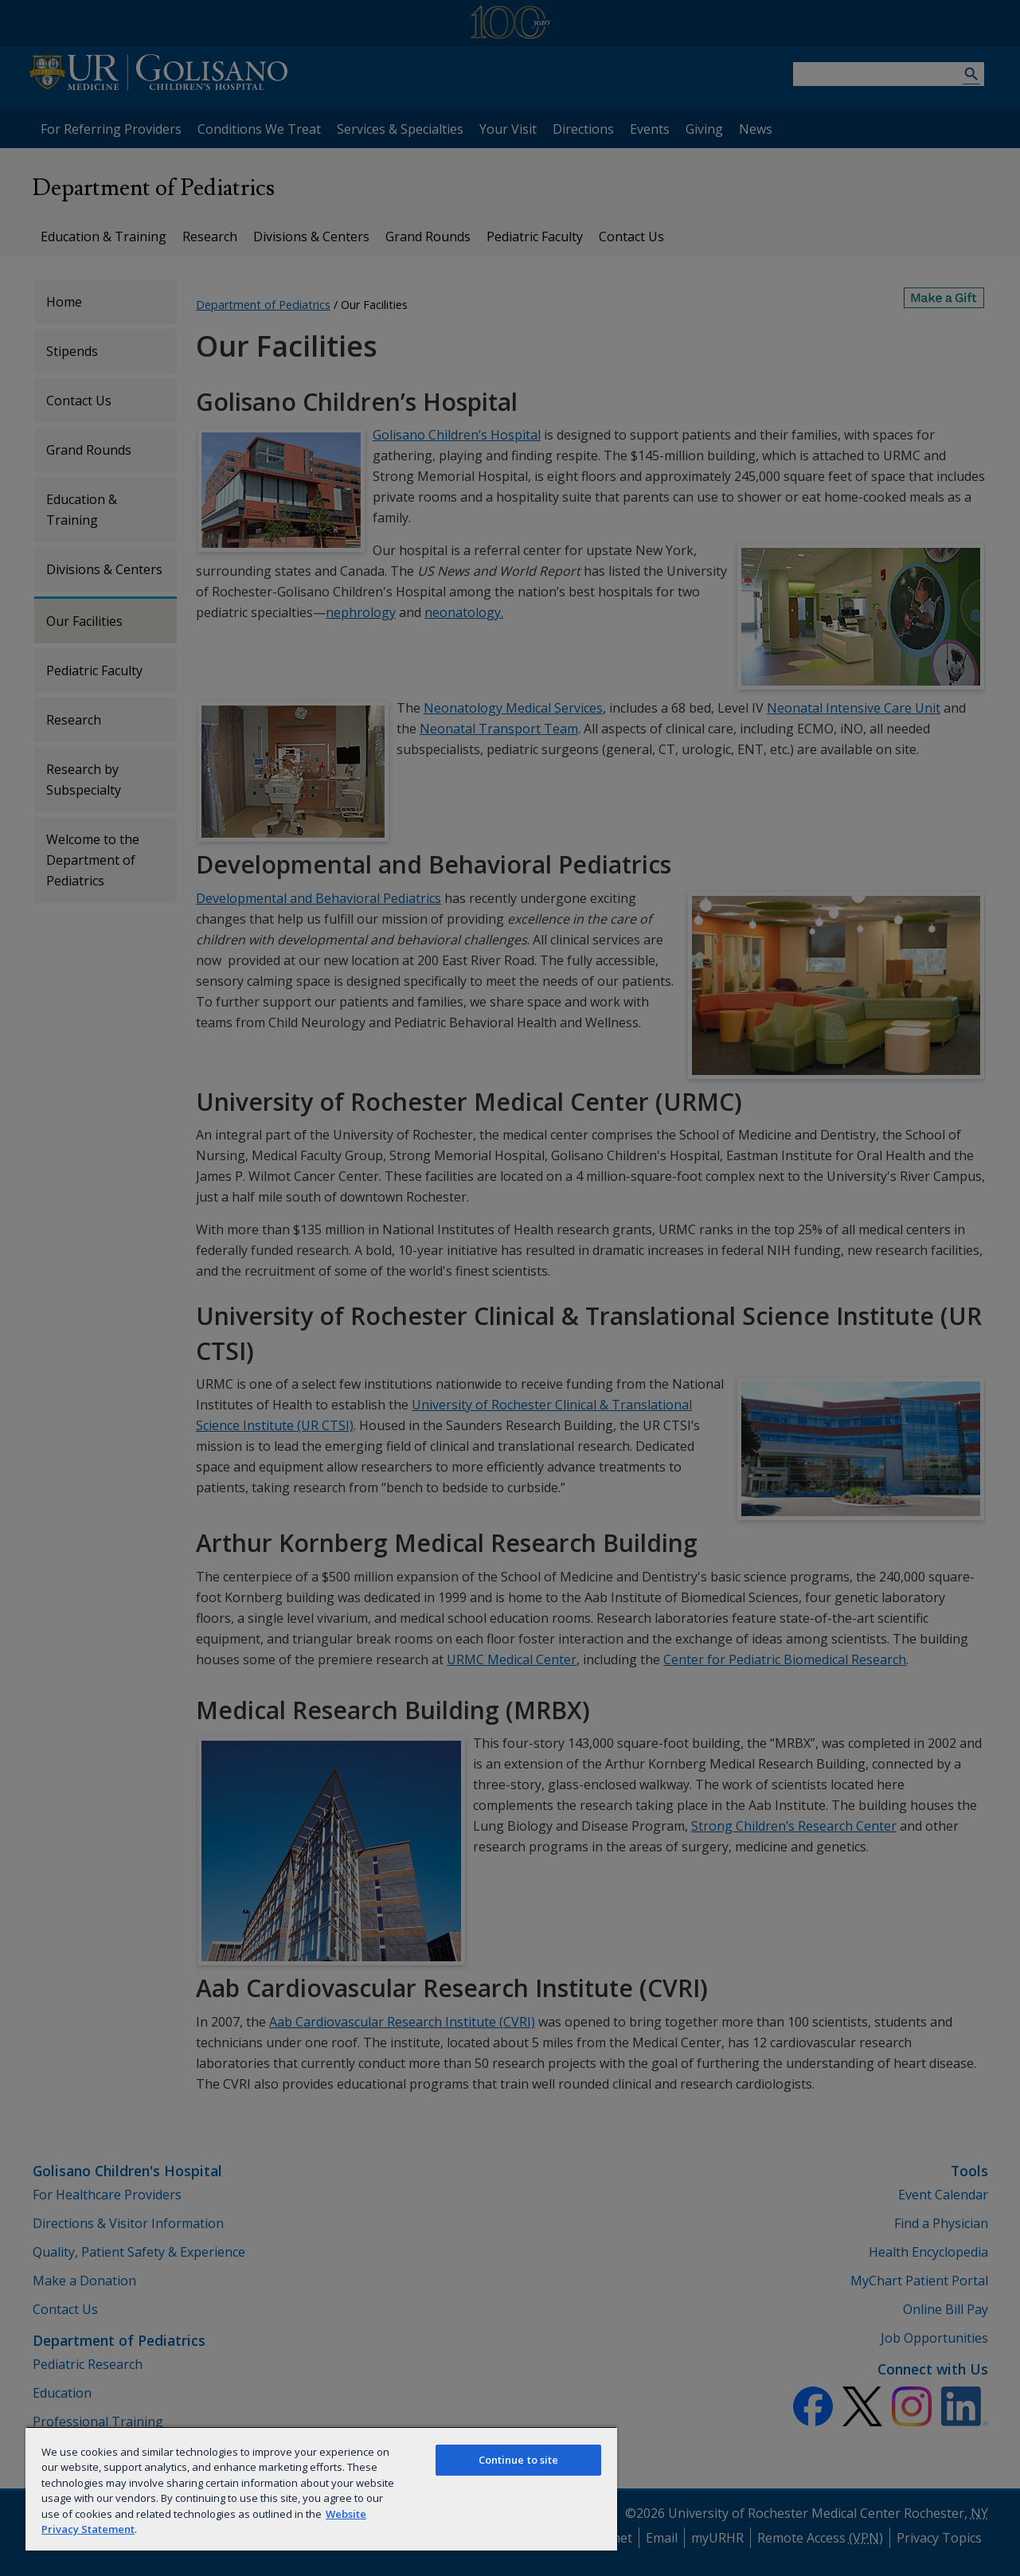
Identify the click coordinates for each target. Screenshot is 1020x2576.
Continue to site (519, 2460)
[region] (321, 2488)
